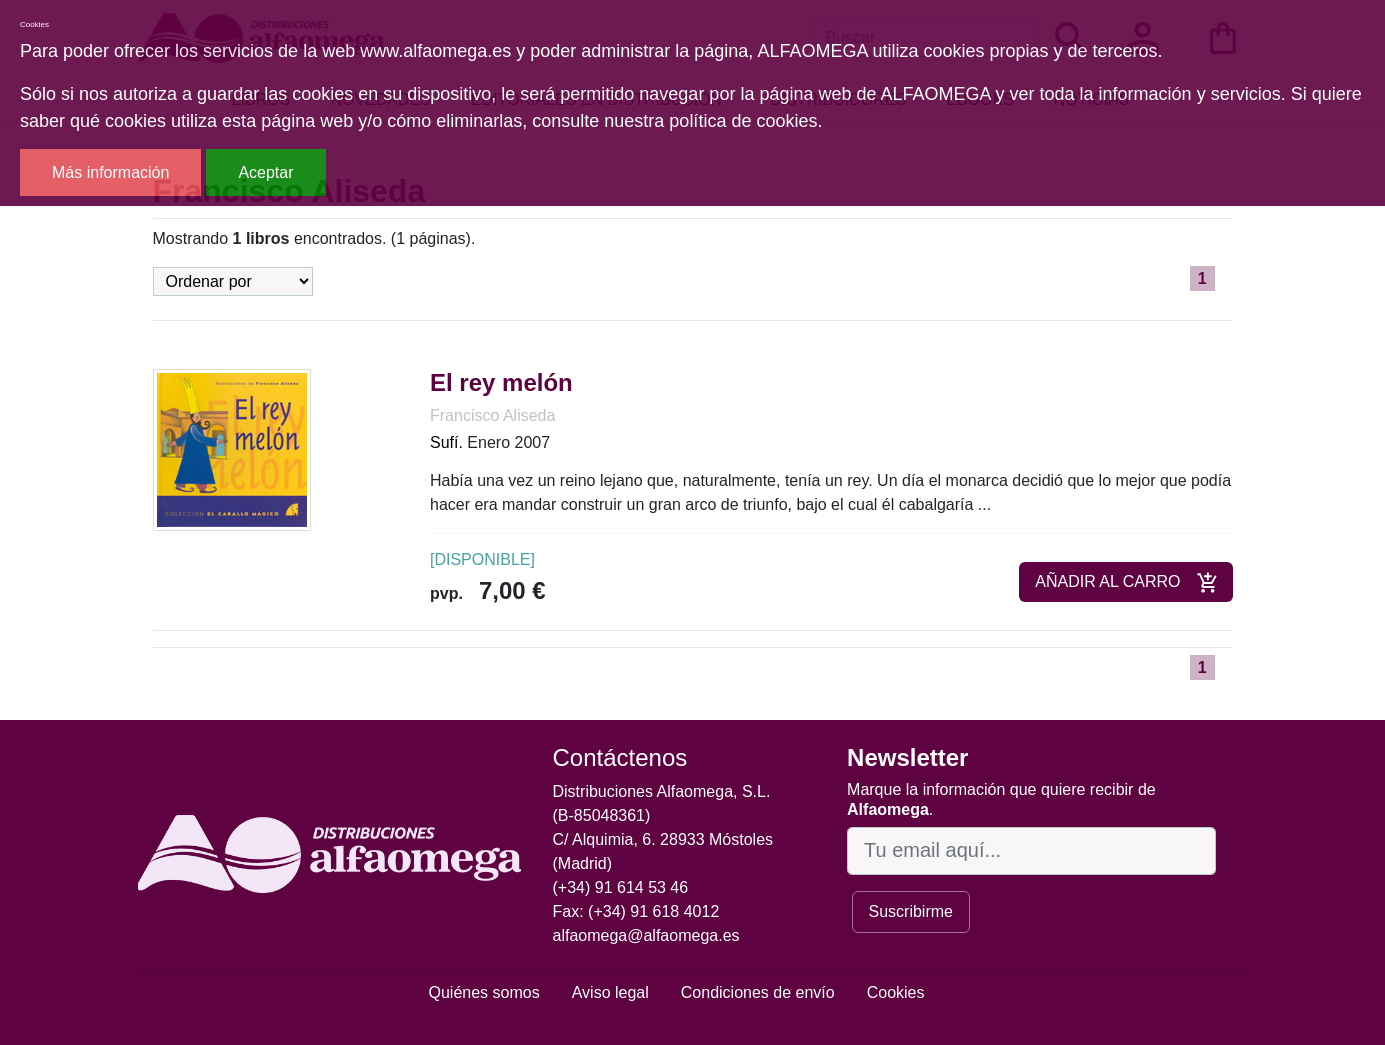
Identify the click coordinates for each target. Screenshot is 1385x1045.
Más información (110, 172)
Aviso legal (610, 992)
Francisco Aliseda (492, 415)
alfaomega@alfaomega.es (646, 935)
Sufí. (446, 442)
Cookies (896, 992)
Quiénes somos (484, 992)
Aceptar (265, 172)
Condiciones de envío (758, 992)
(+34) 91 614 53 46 (621, 887)
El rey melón (501, 382)
